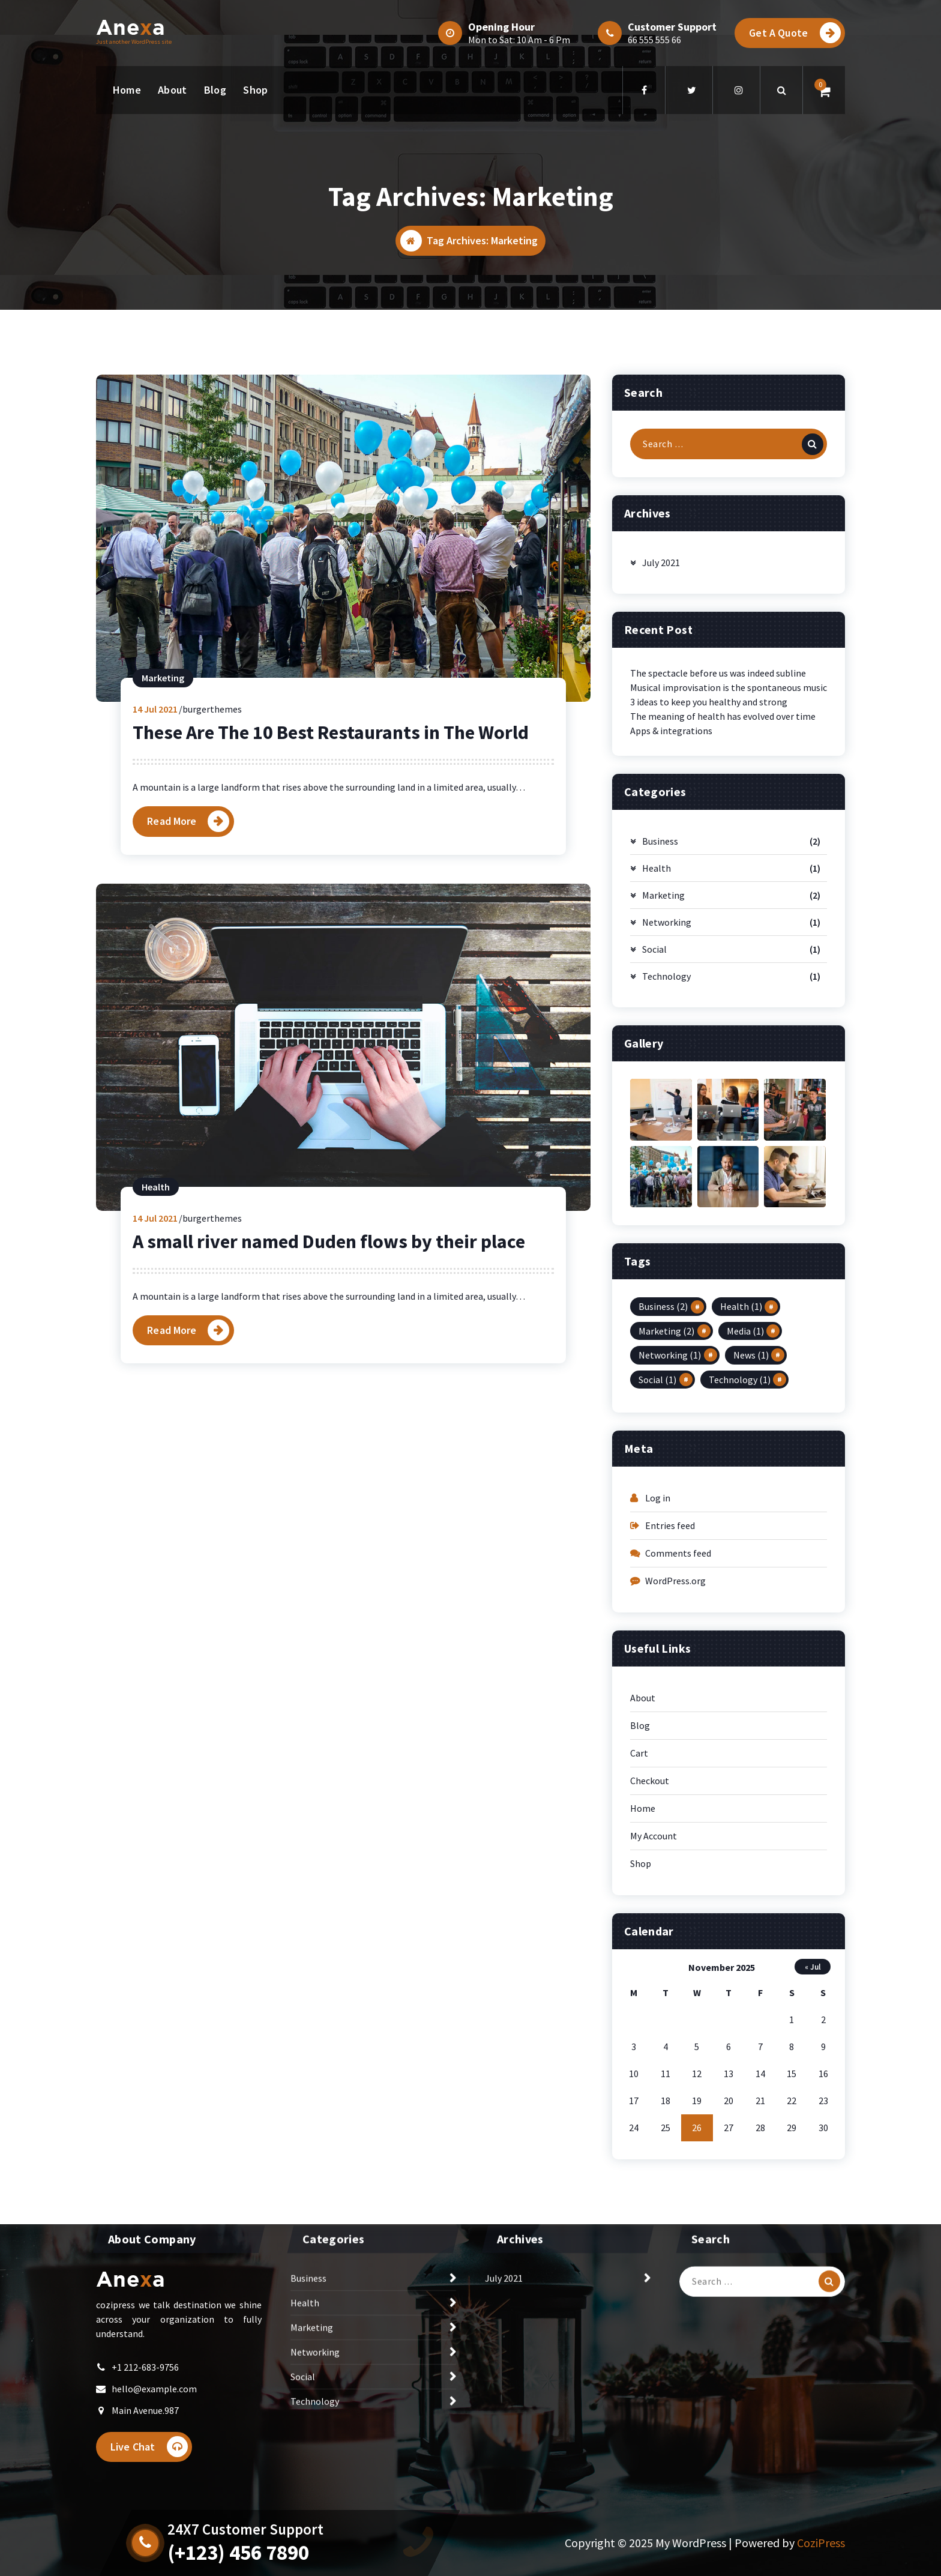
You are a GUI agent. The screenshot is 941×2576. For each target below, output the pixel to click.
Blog (215, 90)
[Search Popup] (781, 90)
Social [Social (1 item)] (657, 1564)
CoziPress (821, 2542)
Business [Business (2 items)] (663, 1492)
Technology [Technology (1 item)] (740, 1564)
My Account (653, 2021)
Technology (666, 1162)
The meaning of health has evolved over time (723, 902)
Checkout (649, 1966)
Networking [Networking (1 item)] (670, 1540)
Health (156, 1372)
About (172, 90)
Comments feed (678, 1739)
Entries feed (670, 1711)
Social (654, 1135)
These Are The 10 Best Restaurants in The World (331, 918)
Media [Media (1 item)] (745, 1516)
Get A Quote (795, 32)
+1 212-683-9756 (145, 2392)
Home (127, 90)
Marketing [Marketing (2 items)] (666, 1516)
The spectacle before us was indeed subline (718, 858)
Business (660, 1027)
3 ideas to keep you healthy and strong (708, 887)
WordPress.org (675, 1766)
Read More (171, 1006)
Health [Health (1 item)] (741, 1492)
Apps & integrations (671, 916)
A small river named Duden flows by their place (329, 1426)
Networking (666, 1108)
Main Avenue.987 (145, 2435)
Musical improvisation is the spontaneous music (728, 873)
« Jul (813, 2152)
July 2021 (661, 748)
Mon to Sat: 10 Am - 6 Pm (519, 40)
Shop (255, 90)
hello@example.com (154, 2413)
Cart (639, 1938)
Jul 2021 (155, 894)
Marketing (163, 863)
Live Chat (149, 2471)
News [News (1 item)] (751, 1540)
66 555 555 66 (654, 40)
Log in (657, 1683)
